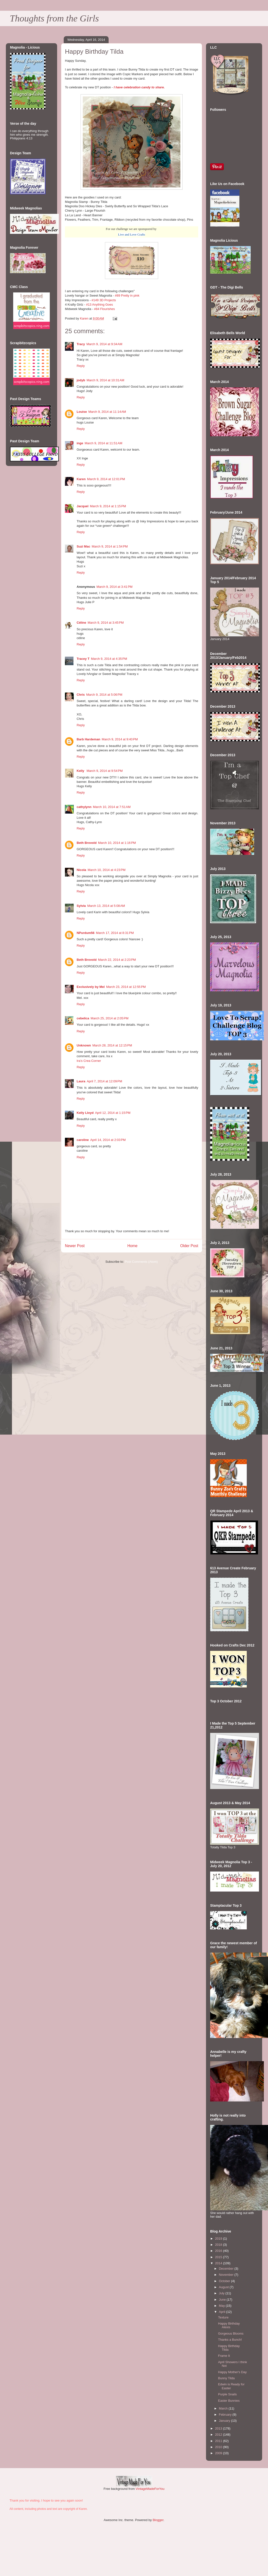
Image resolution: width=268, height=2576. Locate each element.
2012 (219, 2434)
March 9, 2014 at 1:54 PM (110, 546)
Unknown (84, 1045)
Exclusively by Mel (91, 987)
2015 (219, 2257)
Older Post (189, 1246)
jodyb (81, 380)
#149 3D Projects (104, 300)
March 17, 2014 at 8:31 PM (115, 933)
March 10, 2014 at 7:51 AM (112, 807)
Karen (81, 479)
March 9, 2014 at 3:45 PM (106, 622)
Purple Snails (227, 2394)
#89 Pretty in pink (127, 295)
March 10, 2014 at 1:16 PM (117, 843)
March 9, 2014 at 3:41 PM (114, 587)
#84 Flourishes (104, 309)
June (223, 2299)
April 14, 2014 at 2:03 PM (108, 1140)
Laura (81, 1081)
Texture (223, 2317)
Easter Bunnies (228, 2400)
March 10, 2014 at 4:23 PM (106, 870)
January (225, 2420)
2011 (219, 2441)
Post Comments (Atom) (141, 1261)
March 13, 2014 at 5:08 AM (106, 906)
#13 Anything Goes (99, 304)
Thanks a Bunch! (230, 2339)
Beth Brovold (87, 843)
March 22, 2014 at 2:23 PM (117, 960)
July (222, 2293)
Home (132, 1246)
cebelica (83, 1018)
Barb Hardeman (88, 739)
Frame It (224, 2356)
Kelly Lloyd (85, 1113)
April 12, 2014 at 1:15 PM (112, 1113)
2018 (219, 2244)
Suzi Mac (83, 546)
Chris (81, 694)
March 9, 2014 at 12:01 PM (106, 479)
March (224, 2408)
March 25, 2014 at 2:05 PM (109, 1018)
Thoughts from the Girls (54, 18)
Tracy (81, 344)
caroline (83, 1140)
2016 (219, 2251)
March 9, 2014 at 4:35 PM (109, 659)
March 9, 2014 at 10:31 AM (105, 380)
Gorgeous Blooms (230, 2333)
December (227, 2268)
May (222, 2305)
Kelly (81, 771)
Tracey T (83, 659)
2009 (219, 2453)
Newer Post (75, 1246)
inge (80, 443)
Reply (81, 366)
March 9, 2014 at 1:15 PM (108, 506)
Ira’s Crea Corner (89, 1061)
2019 (219, 2238)
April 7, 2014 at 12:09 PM (104, 1081)
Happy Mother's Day (232, 2372)
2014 (219, 2263)
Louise (82, 412)
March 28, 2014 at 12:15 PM (112, 1045)
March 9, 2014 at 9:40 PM (120, 739)
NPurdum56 (85, 933)
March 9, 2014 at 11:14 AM (107, 412)
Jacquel (82, 506)
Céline (81, 622)
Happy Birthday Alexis (229, 2325)
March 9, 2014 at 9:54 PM (105, 771)
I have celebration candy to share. (139, 87)
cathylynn (84, 807)
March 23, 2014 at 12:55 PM (126, 987)
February (226, 2414)
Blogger (158, 2520)
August (224, 2287)
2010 (219, 2447)
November (227, 2274)
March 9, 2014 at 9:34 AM (104, 344)
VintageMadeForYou (149, 2489)
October (225, 2281)
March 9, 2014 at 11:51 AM (103, 443)
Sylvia (81, 906)
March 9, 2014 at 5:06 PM (104, 694)
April (222, 2312)
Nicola (81, 870)
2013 (219, 2428)
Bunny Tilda (226, 2378)
